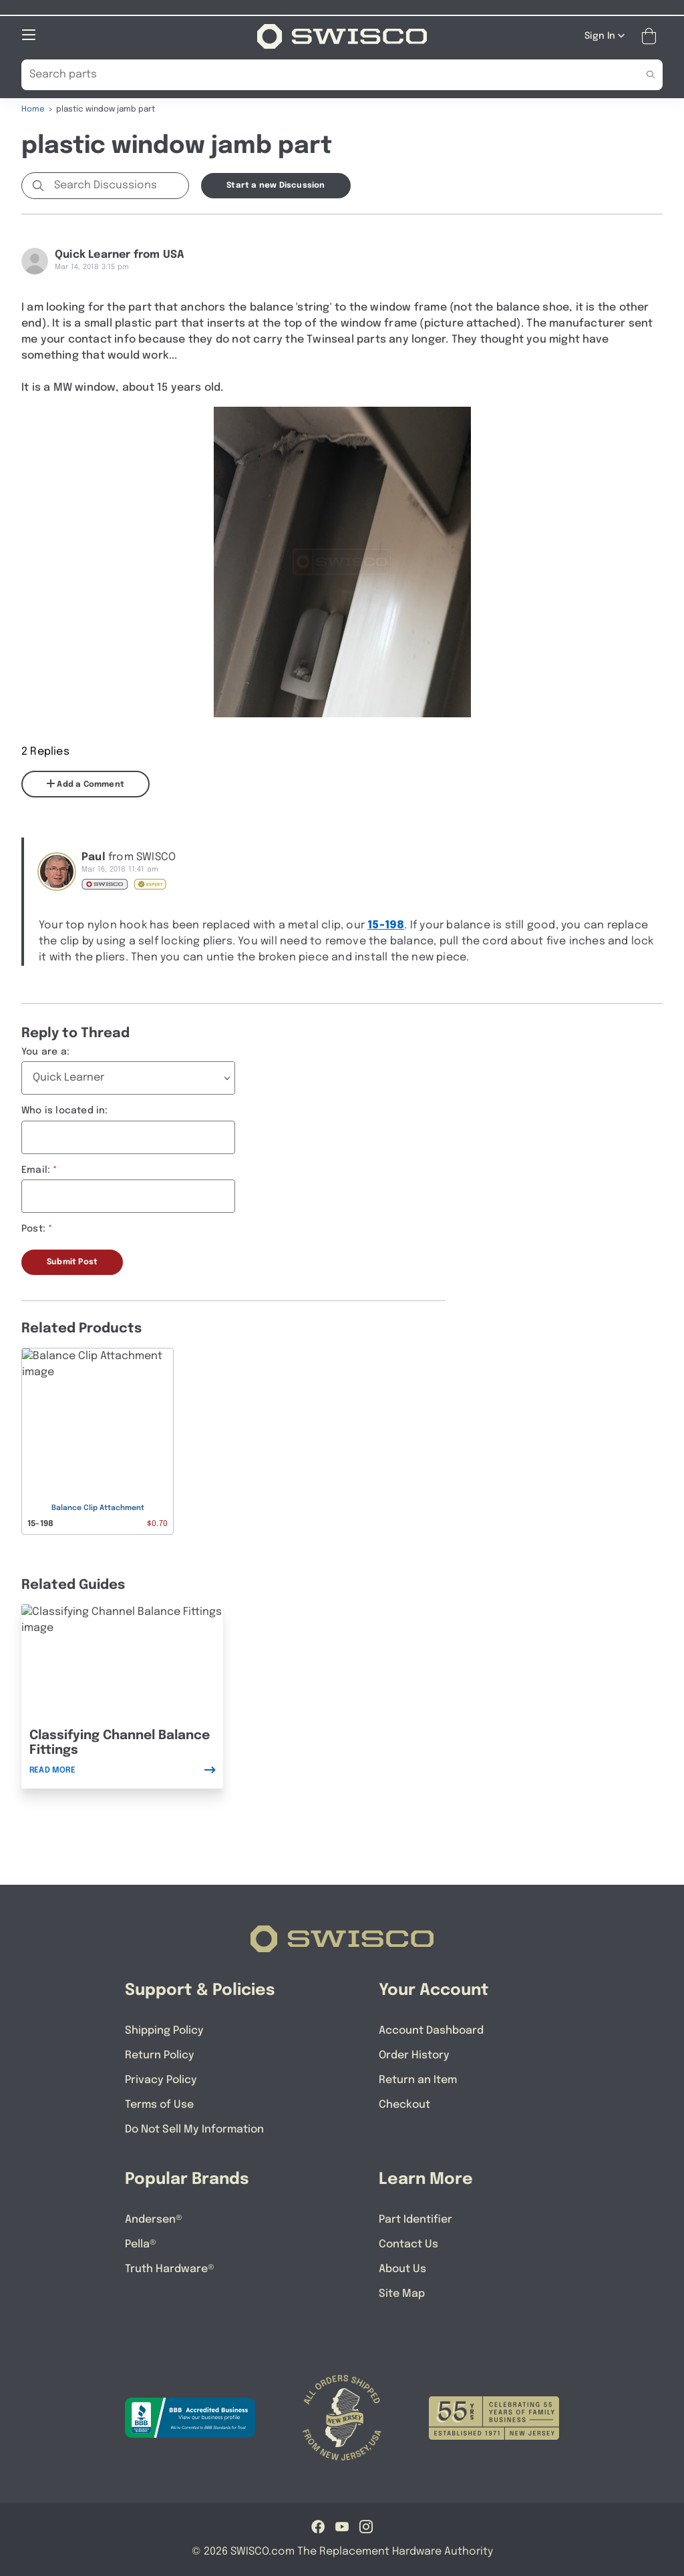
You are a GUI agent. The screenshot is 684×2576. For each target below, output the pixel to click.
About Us (402, 2268)
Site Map (402, 2293)
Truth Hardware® (169, 2268)
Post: (33, 1228)
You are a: (45, 1051)
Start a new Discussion (275, 185)
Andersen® (153, 2219)
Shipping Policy (164, 2030)
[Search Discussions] (118, 185)
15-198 (385, 924)
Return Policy (159, 2054)
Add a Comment (85, 783)
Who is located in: (64, 1110)
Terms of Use (159, 2104)
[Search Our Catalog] (321, 74)
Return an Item (418, 2079)
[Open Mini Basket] (652, 35)
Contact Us (408, 2243)
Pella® (140, 2243)
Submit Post (72, 1262)
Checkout (404, 2104)
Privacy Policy (161, 2079)
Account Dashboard (431, 2030)
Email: (35, 1169)
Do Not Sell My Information (194, 2129)
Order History (414, 2054)
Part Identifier (415, 2219)
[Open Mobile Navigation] (28, 34)
